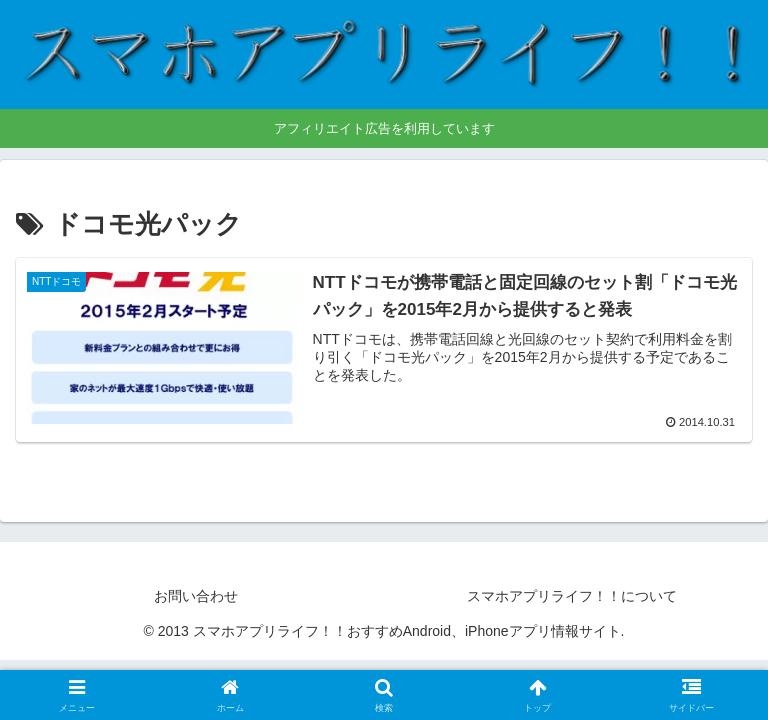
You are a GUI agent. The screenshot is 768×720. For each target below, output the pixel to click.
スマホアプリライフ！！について (572, 596)
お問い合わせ (196, 596)
